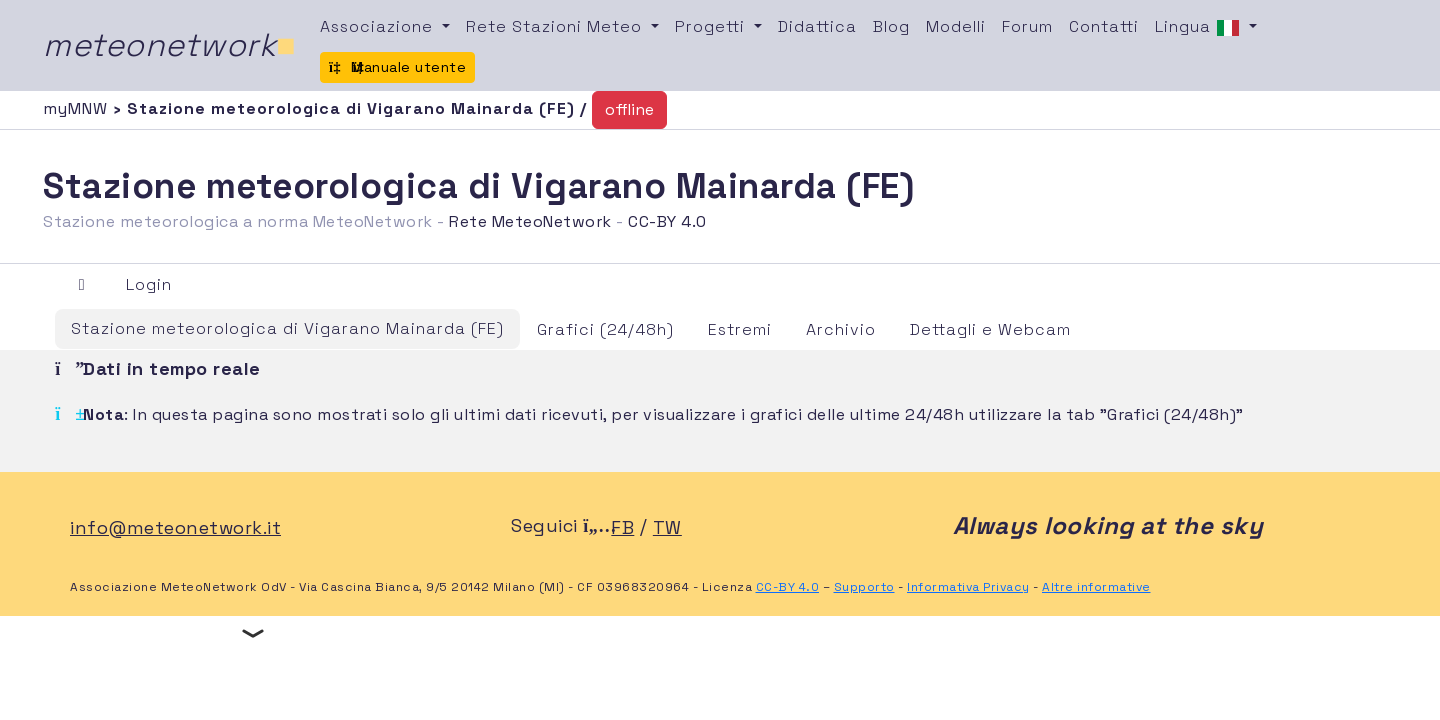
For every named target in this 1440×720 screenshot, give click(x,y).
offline (629, 109)
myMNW (78, 108)
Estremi (740, 329)
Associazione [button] (379, 26)
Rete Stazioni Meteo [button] (556, 26)
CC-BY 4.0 (667, 221)
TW (667, 527)
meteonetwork (169, 45)
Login (149, 284)
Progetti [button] (712, 26)
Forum (1027, 26)
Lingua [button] (1200, 28)
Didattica (817, 26)
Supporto (864, 587)
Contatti (1104, 26)
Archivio (841, 329)
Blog (891, 26)
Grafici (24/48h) (605, 329)
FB (622, 527)
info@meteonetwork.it (175, 527)
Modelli (956, 26)
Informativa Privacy (968, 587)
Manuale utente (397, 67)
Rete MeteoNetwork (530, 221)
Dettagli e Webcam (990, 329)
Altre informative (1096, 587)
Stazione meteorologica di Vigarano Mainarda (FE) (287, 328)
